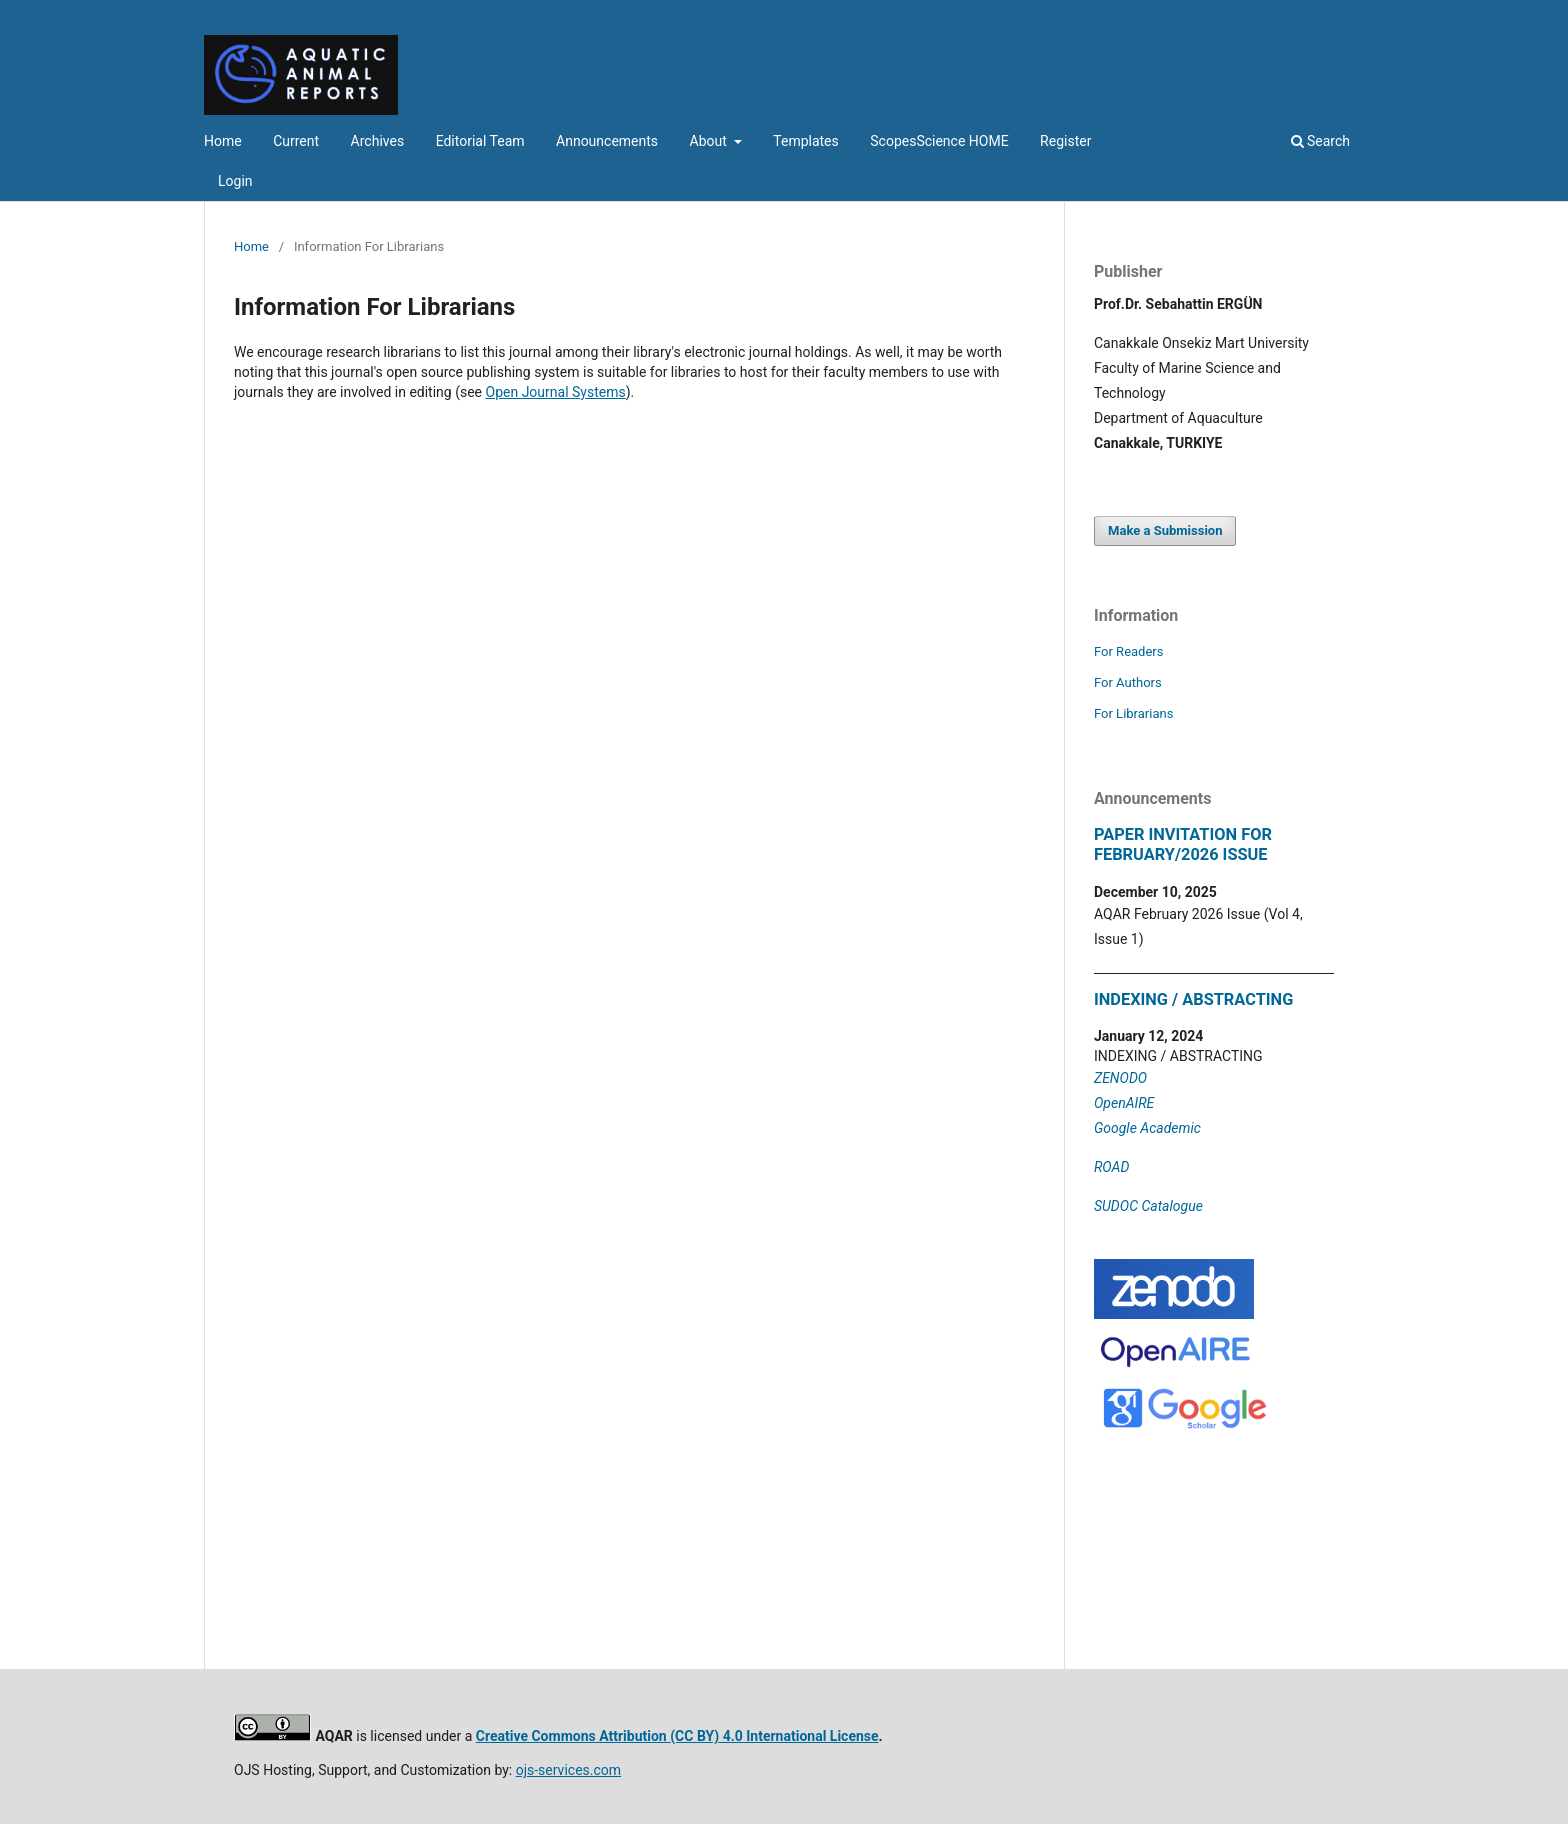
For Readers (1129, 651)
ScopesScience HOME (939, 141)
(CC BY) (694, 1736)
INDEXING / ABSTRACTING (1193, 999)
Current (296, 141)
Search (1320, 141)
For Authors (1128, 682)
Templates (806, 141)
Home (223, 141)
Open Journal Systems (556, 392)
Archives (378, 141)
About (710, 141)
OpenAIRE (1124, 1103)
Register (1065, 141)
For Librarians (1133, 713)
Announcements (607, 141)
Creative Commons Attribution (573, 1736)
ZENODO (1120, 1078)
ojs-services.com (568, 1770)
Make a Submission (1165, 530)
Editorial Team (480, 141)
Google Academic (1147, 1128)
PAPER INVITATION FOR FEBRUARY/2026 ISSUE (1183, 844)
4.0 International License (798, 1736)
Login (235, 181)
